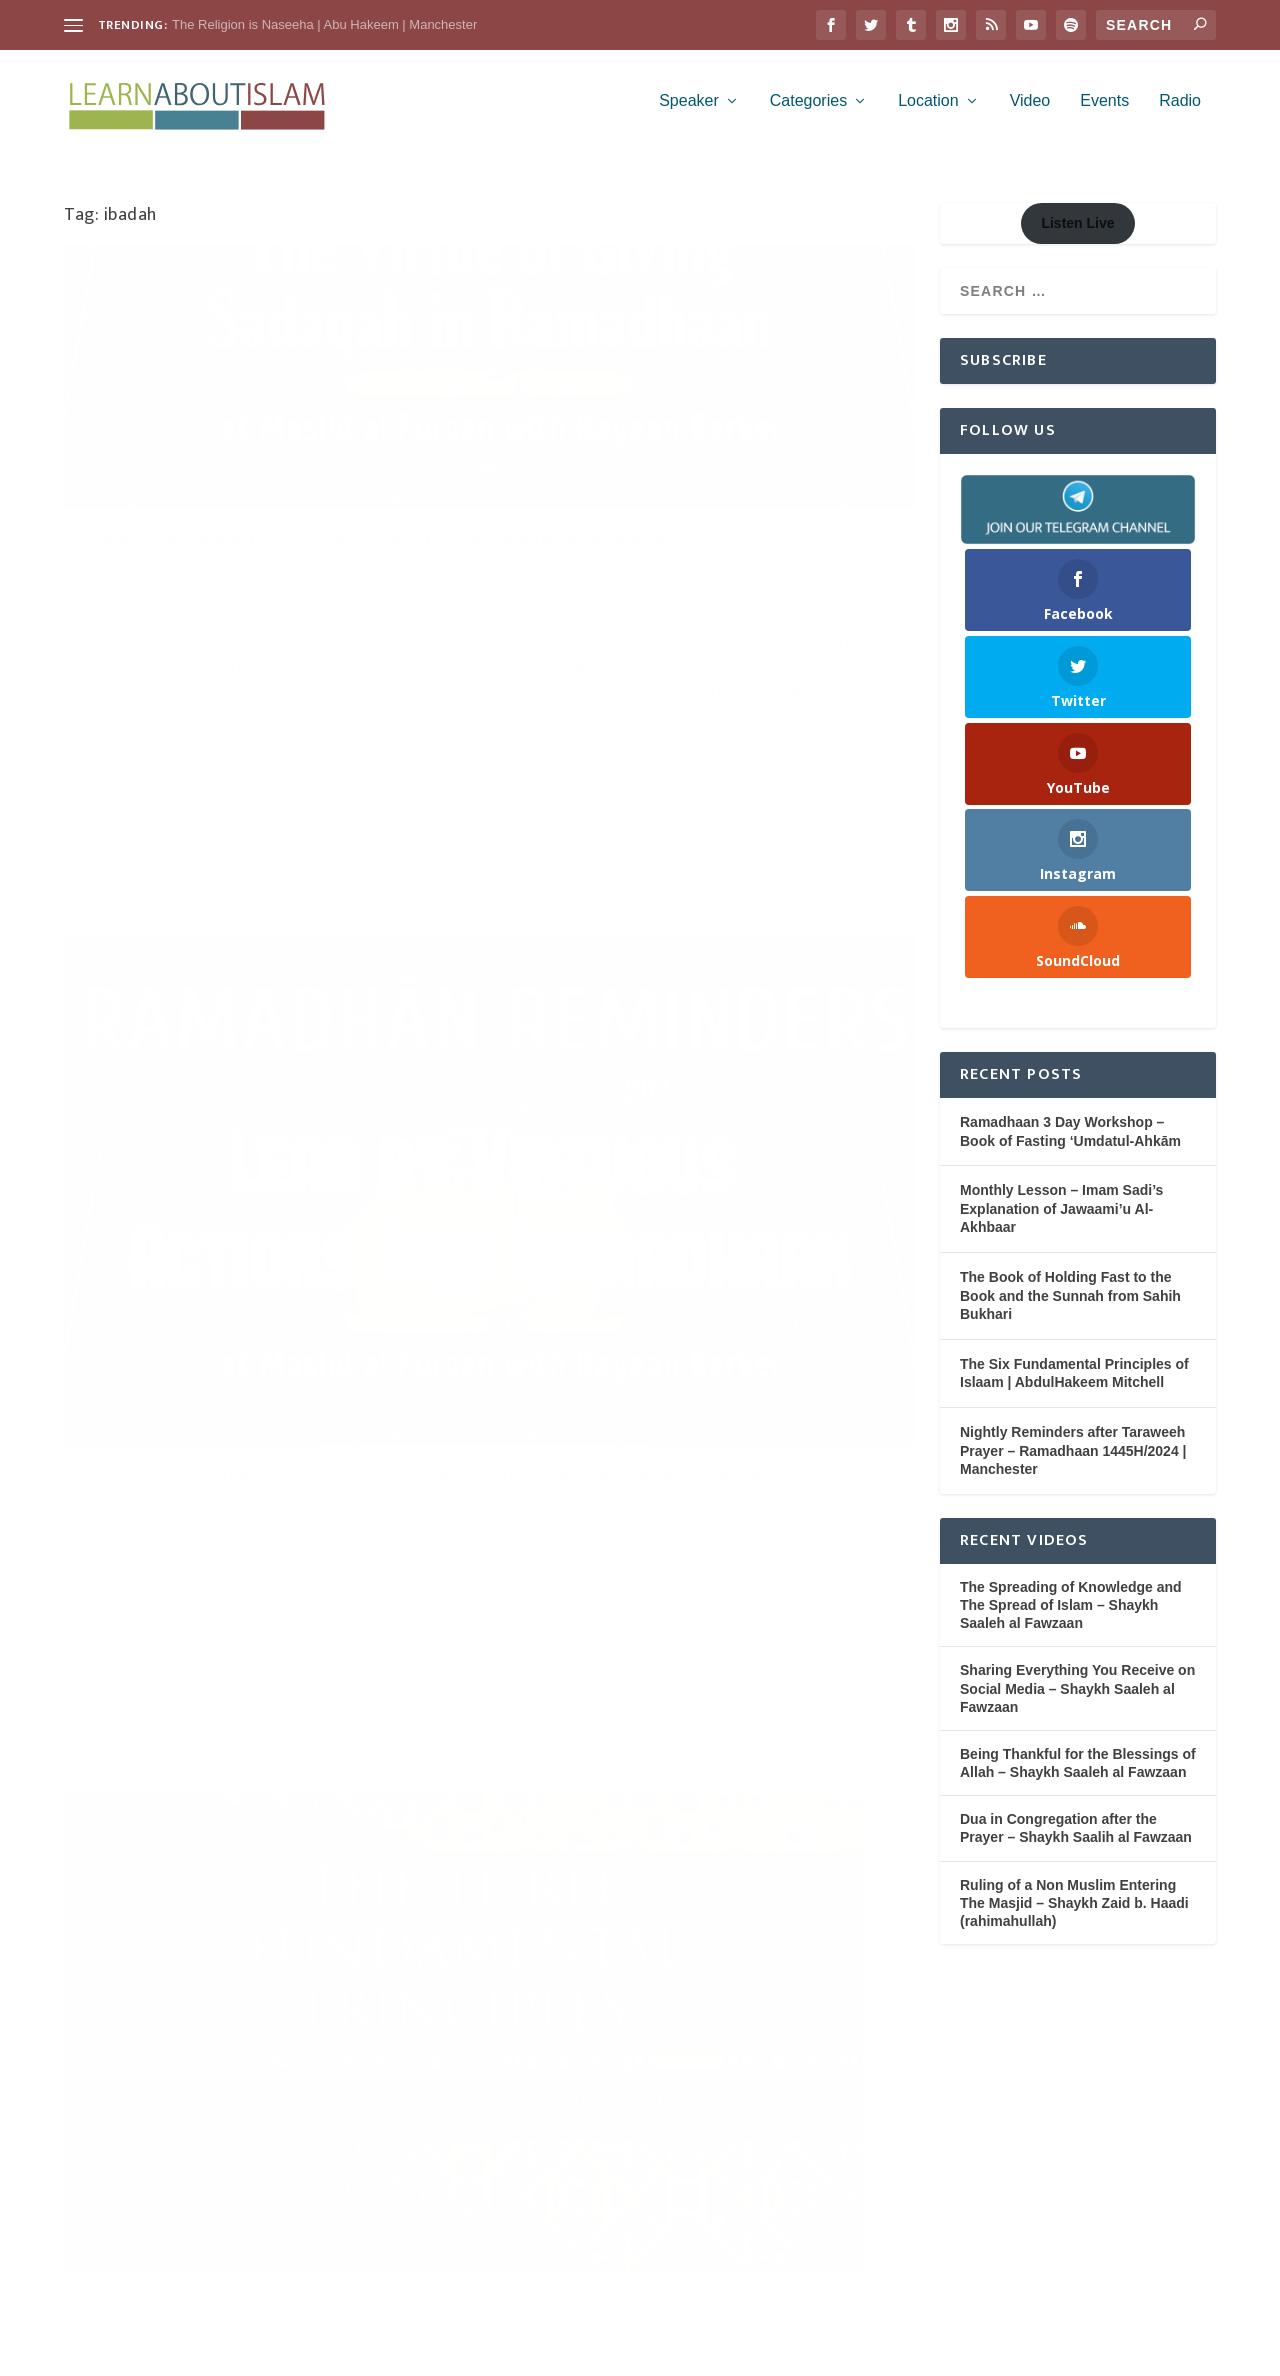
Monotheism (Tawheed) (146, 1382)
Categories (808, 112)
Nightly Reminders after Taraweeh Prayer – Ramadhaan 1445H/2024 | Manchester (1073, 1461)
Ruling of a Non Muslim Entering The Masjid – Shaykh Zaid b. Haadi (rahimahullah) (1074, 1914)
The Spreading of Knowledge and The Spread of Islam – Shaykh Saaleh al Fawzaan (1071, 1616)
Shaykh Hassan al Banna (282, 1382)
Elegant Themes (196, 2352)
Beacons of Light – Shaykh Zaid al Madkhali (692, 1187)
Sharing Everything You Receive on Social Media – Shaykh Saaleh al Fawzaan (1077, 1699)
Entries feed (104, 2145)
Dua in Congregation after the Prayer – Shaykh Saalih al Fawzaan (1076, 1839)
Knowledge (412, 1361)
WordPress (369, 2352)
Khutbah (106, 607)
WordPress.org (114, 2244)
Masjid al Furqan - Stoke (200, 607)
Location (928, 112)
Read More (130, 968)
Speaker (689, 112)
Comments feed (116, 2194)
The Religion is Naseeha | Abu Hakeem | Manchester (324, 24)
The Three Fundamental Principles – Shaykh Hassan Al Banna (256, 1319)
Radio (1180, 112)
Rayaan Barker (196, 629)
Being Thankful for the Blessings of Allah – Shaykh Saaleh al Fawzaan (1078, 1774)
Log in (85, 2095)
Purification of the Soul (332, 607)
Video (1030, 112)
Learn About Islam (148, 587)
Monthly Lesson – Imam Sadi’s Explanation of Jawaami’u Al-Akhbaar (1061, 1219)
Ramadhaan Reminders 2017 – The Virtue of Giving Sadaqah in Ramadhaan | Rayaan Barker (266, 544)
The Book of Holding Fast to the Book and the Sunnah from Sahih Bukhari (1070, 1306)
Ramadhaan (116, 629)
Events (1104, 112)
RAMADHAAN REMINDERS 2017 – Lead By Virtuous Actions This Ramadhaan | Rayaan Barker (691, 555)
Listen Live (1077, 234)
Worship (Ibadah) (403, 1382)
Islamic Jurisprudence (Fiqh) (674, 1239)
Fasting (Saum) (765, 609)
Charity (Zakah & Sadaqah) (358, 587)
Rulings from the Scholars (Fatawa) (670, 1259)
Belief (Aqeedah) (331, 1361)
